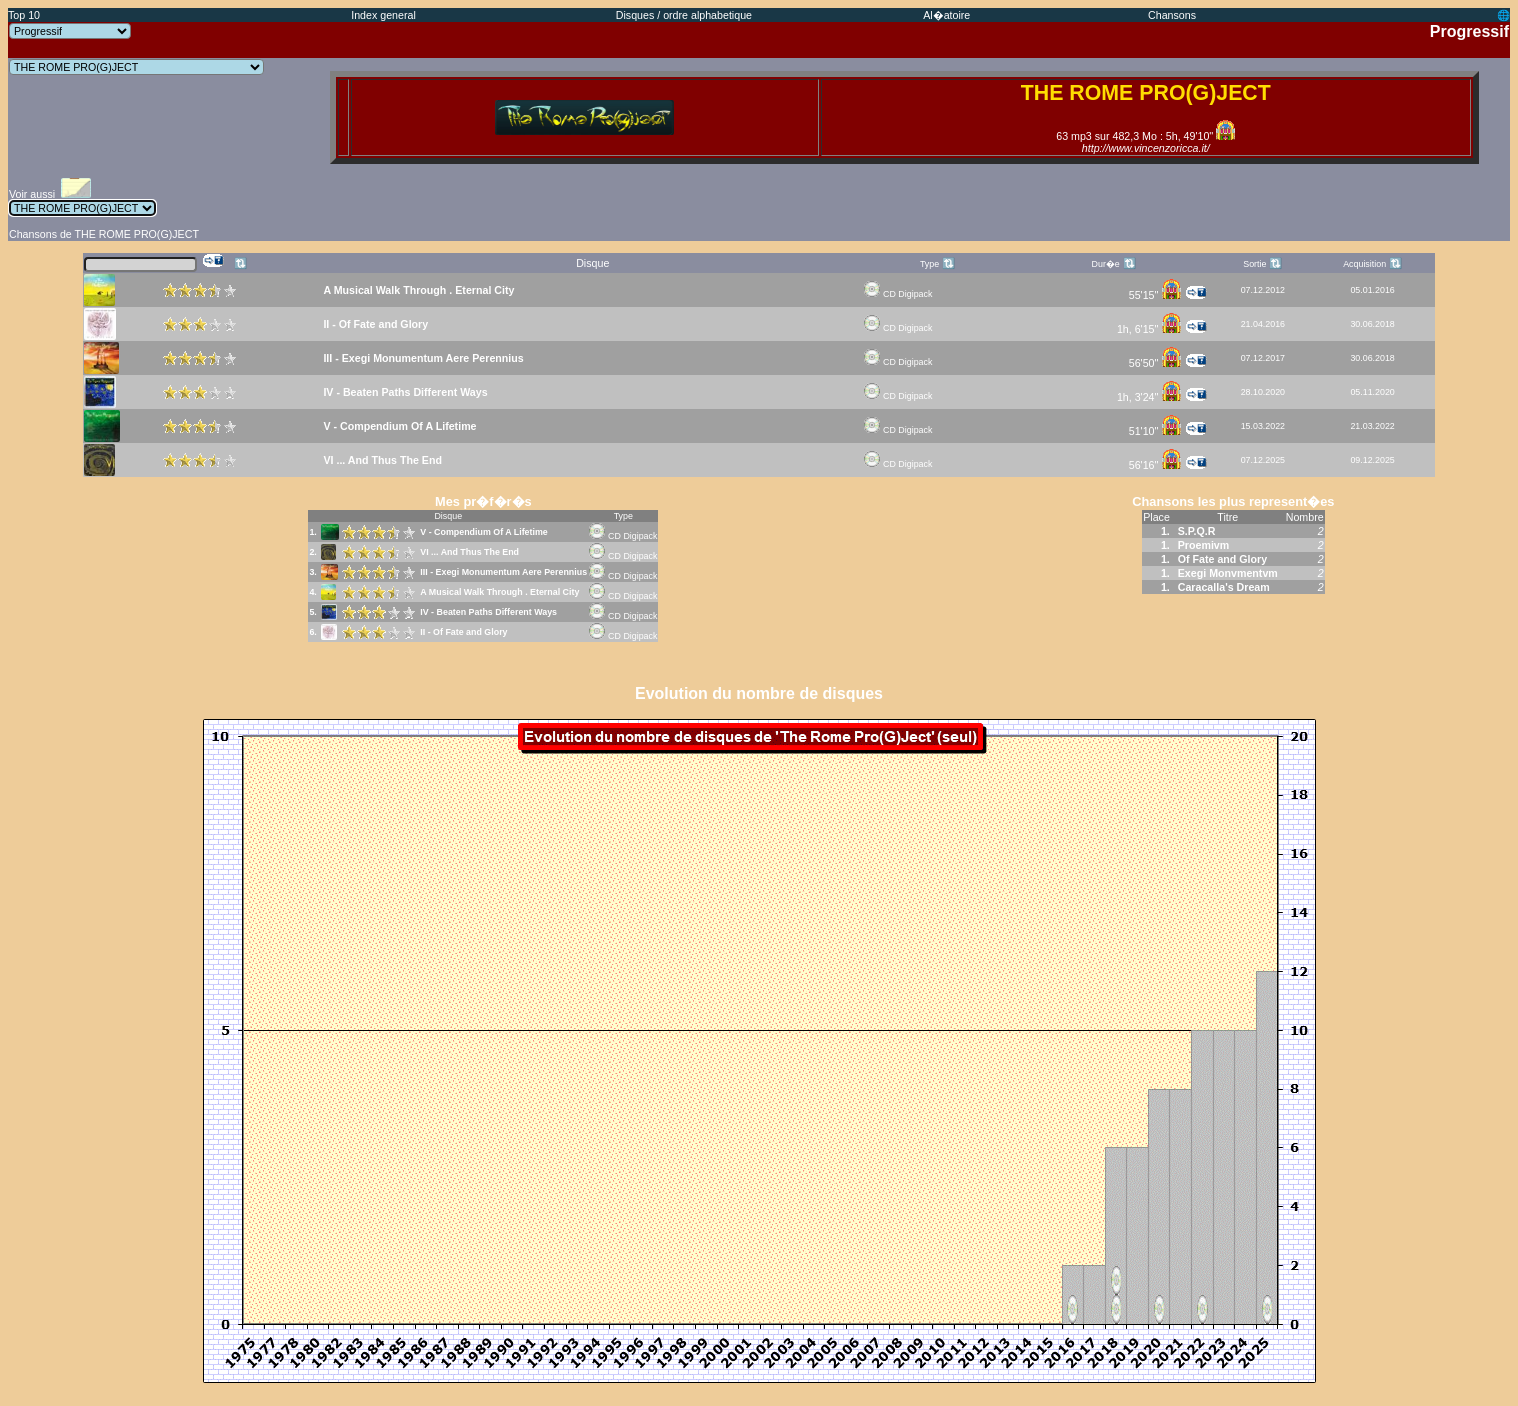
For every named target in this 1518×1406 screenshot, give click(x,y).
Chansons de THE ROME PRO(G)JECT (104, 234)
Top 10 (24, 15)
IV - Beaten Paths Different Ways (488, 612)
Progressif (1469, 31)
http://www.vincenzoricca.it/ (1146, 148)
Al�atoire (946, 15)
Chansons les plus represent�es (1233, 501)
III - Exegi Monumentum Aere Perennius (503, 572)
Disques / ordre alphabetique (684, 15)
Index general (383, 15)
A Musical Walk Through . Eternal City (499, 592)
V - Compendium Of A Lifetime (484, 532)
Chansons (1172, 15)
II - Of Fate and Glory (463, 632)
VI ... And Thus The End (469, 552)
